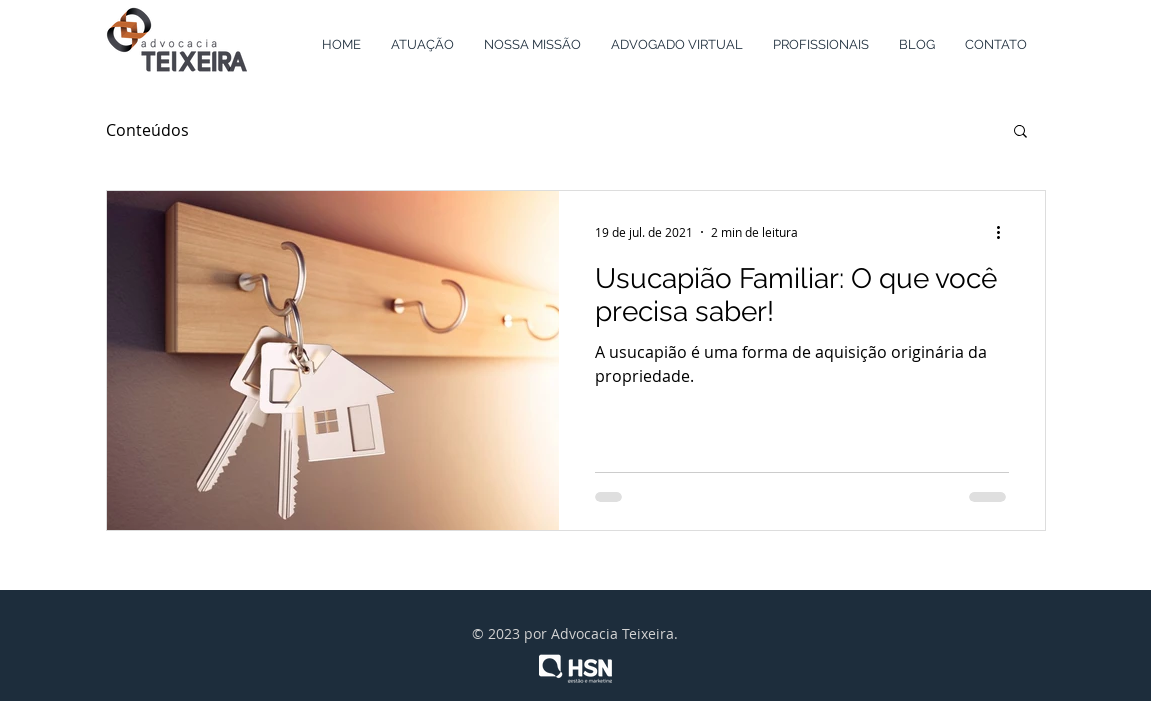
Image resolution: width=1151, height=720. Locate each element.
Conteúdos (147, 130)
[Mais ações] (1006, 232)
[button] (1020, 132)
